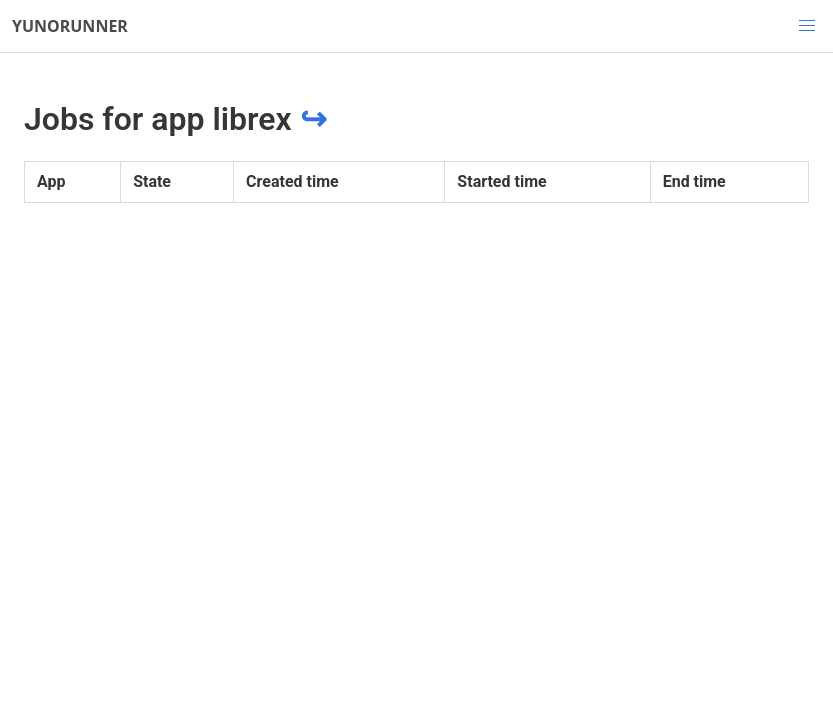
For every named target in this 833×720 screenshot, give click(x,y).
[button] (807, 26)
